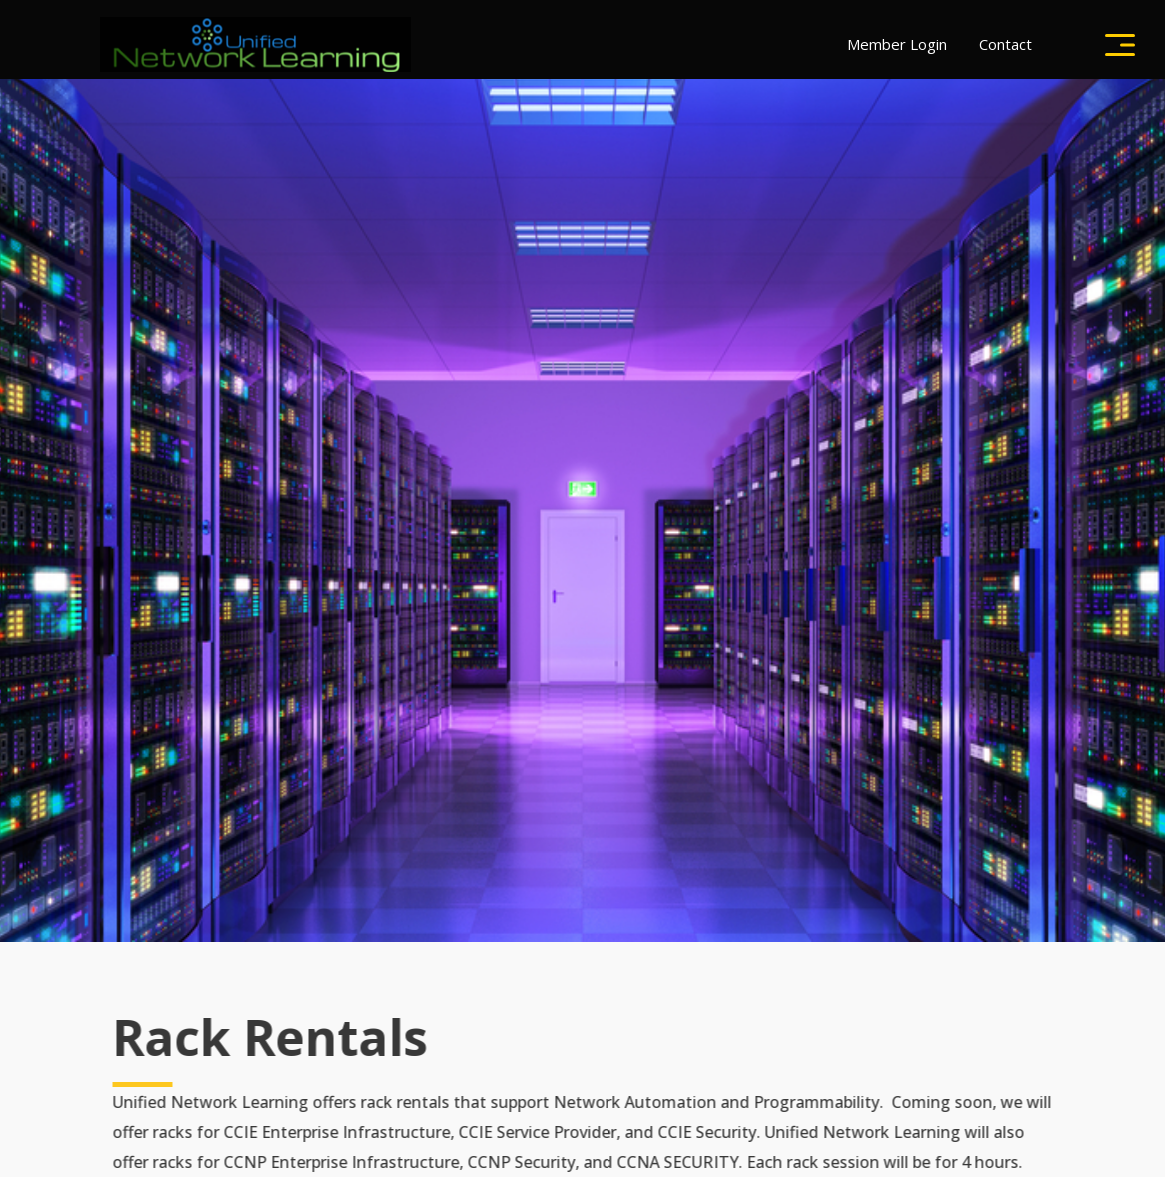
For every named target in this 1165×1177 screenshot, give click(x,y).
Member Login (897, 44)
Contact (1005, 44)
